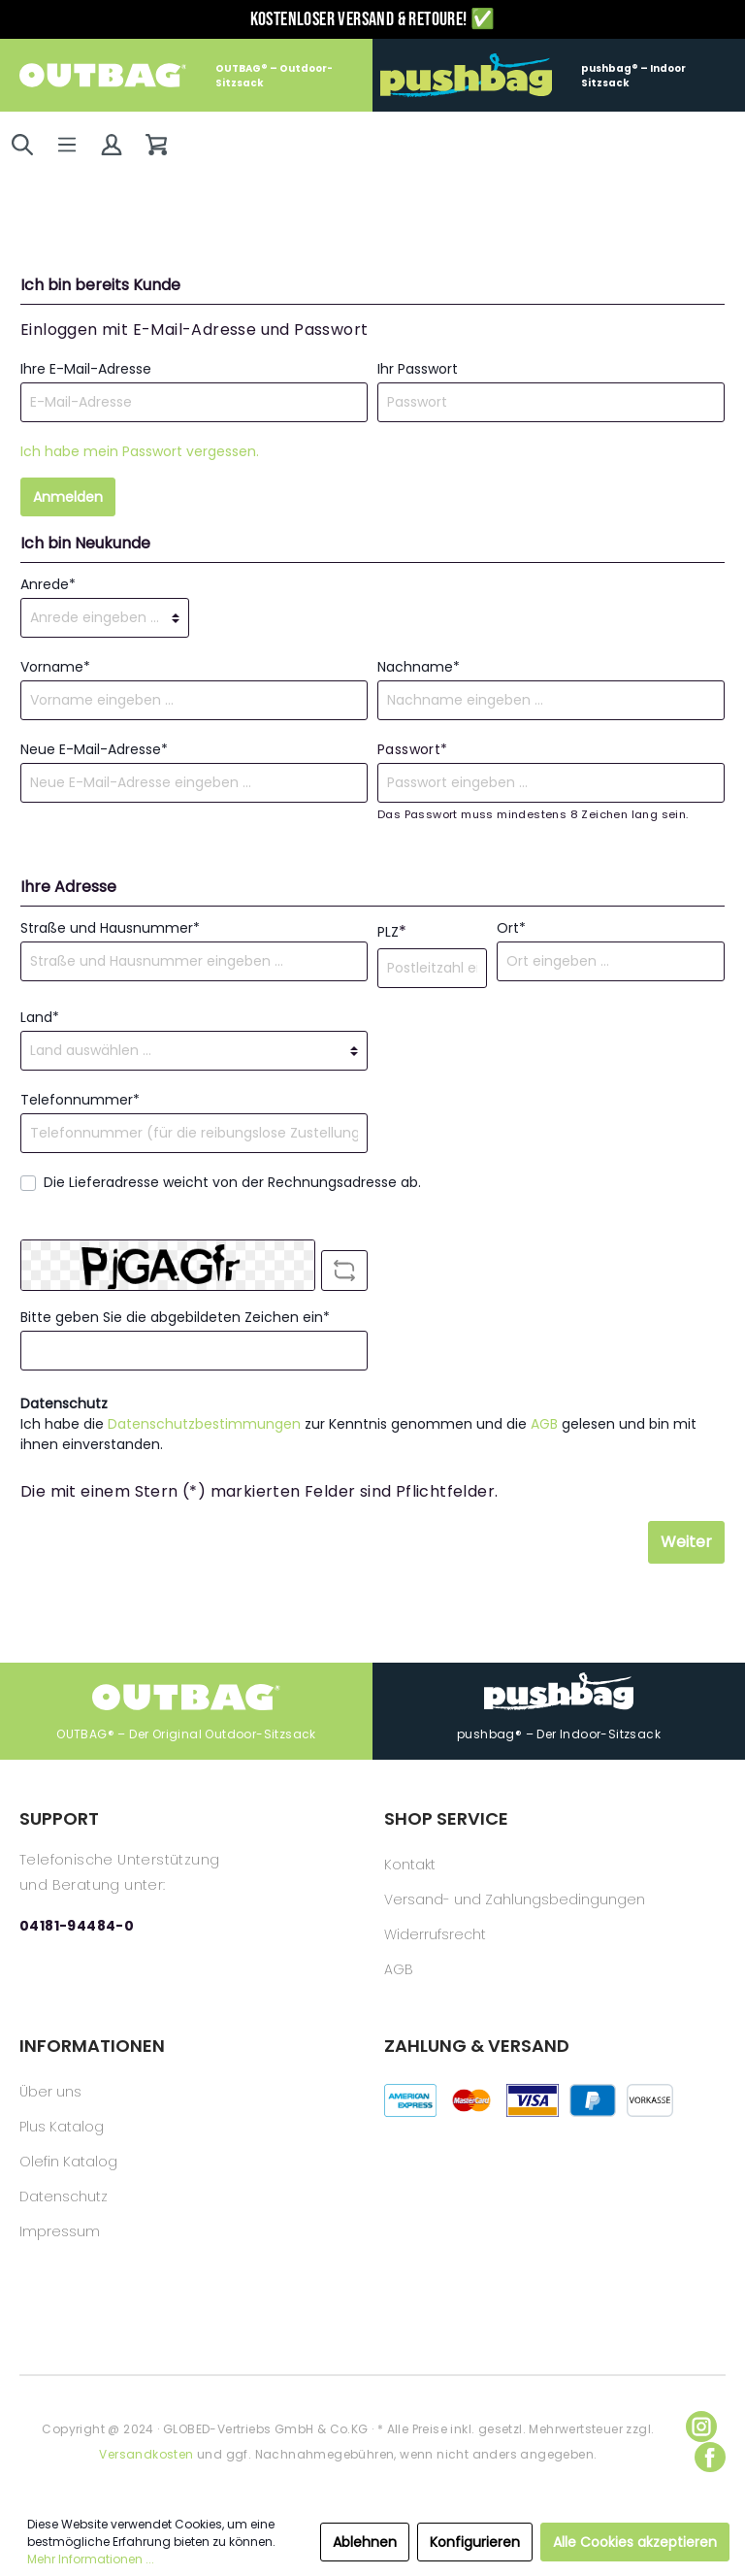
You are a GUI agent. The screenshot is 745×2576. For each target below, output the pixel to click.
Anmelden (68, 497)
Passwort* (412, 749)
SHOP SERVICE (446, 1818)
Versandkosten (146, 2454)
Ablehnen (365, 2542)
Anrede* (48, 584)
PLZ (391, 931)
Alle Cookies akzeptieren (635, 2542)
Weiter (686, 1542)
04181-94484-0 (76, 1925)
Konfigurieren (475, 2542)
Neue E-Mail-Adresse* (94, 749)
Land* (39, 1017)
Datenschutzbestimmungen (204, 1424)
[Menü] (67, 144)
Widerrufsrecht (435, 1934)
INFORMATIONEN (92, 2045)
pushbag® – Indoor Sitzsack (533, 75)
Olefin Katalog (68, 2161)
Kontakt (410, 1864)
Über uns (50, 2091)
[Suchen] (22, 144)
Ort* (511, 928)
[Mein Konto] (111, 144)
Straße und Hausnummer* (110, 928)
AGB (544, 1424)
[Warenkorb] (156, 144)
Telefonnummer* (80, 1099)
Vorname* (55, 667)
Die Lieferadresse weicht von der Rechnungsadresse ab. (232, 1182)
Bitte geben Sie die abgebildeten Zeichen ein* (175, 1317)
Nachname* (418, 667)
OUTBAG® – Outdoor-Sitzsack (176, 75)
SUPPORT (59, 1818)
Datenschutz (63, 2196)
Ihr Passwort (417, 369)
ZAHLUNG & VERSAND (476, 2045)
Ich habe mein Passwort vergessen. (139, 451)
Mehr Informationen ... (90, 2559)
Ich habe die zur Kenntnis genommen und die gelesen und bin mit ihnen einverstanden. (358, 1434)
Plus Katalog (61, 2126)
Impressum (59, 2231)
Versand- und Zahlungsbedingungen (514, 1899)
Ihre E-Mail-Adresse (85, 369)
